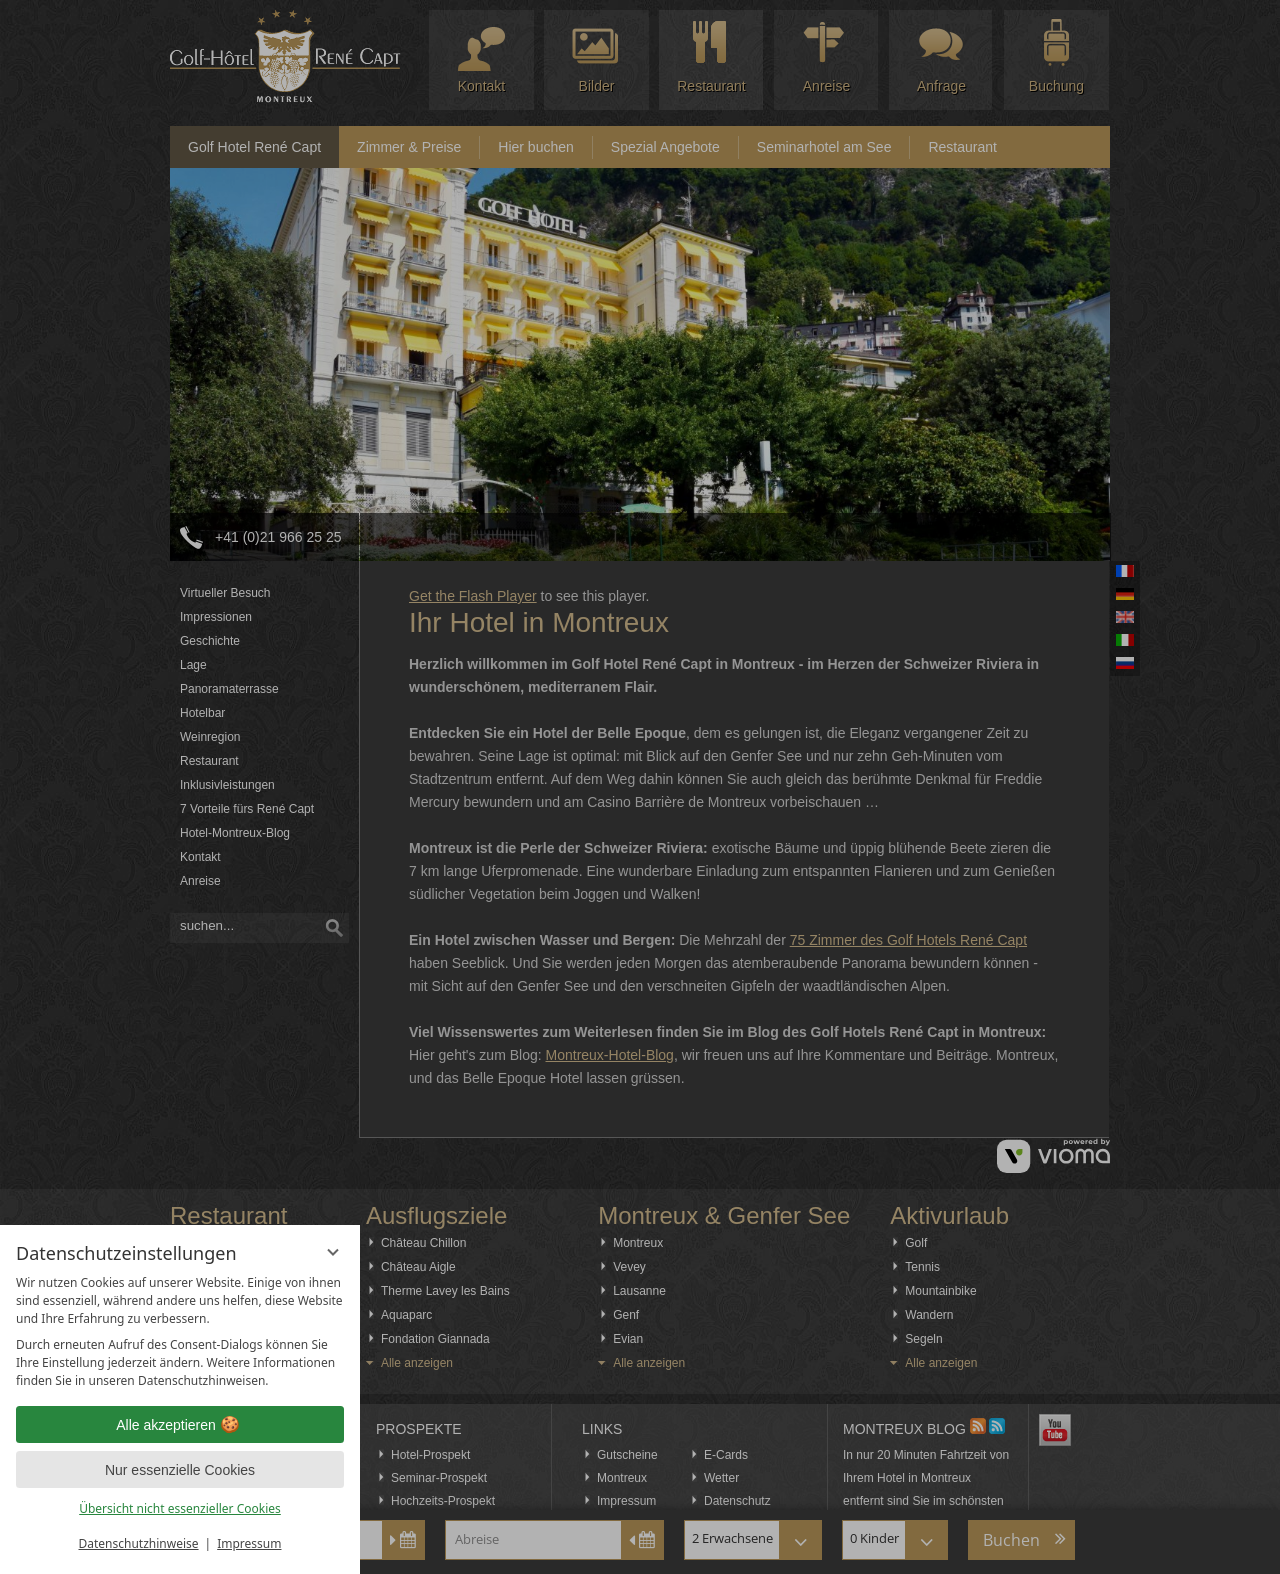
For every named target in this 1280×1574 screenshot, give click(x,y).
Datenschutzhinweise (139, 1543)
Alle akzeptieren (180, 1425)
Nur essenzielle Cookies (180, 1470)
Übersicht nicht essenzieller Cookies (180, 1508)
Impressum (249, 1543)
